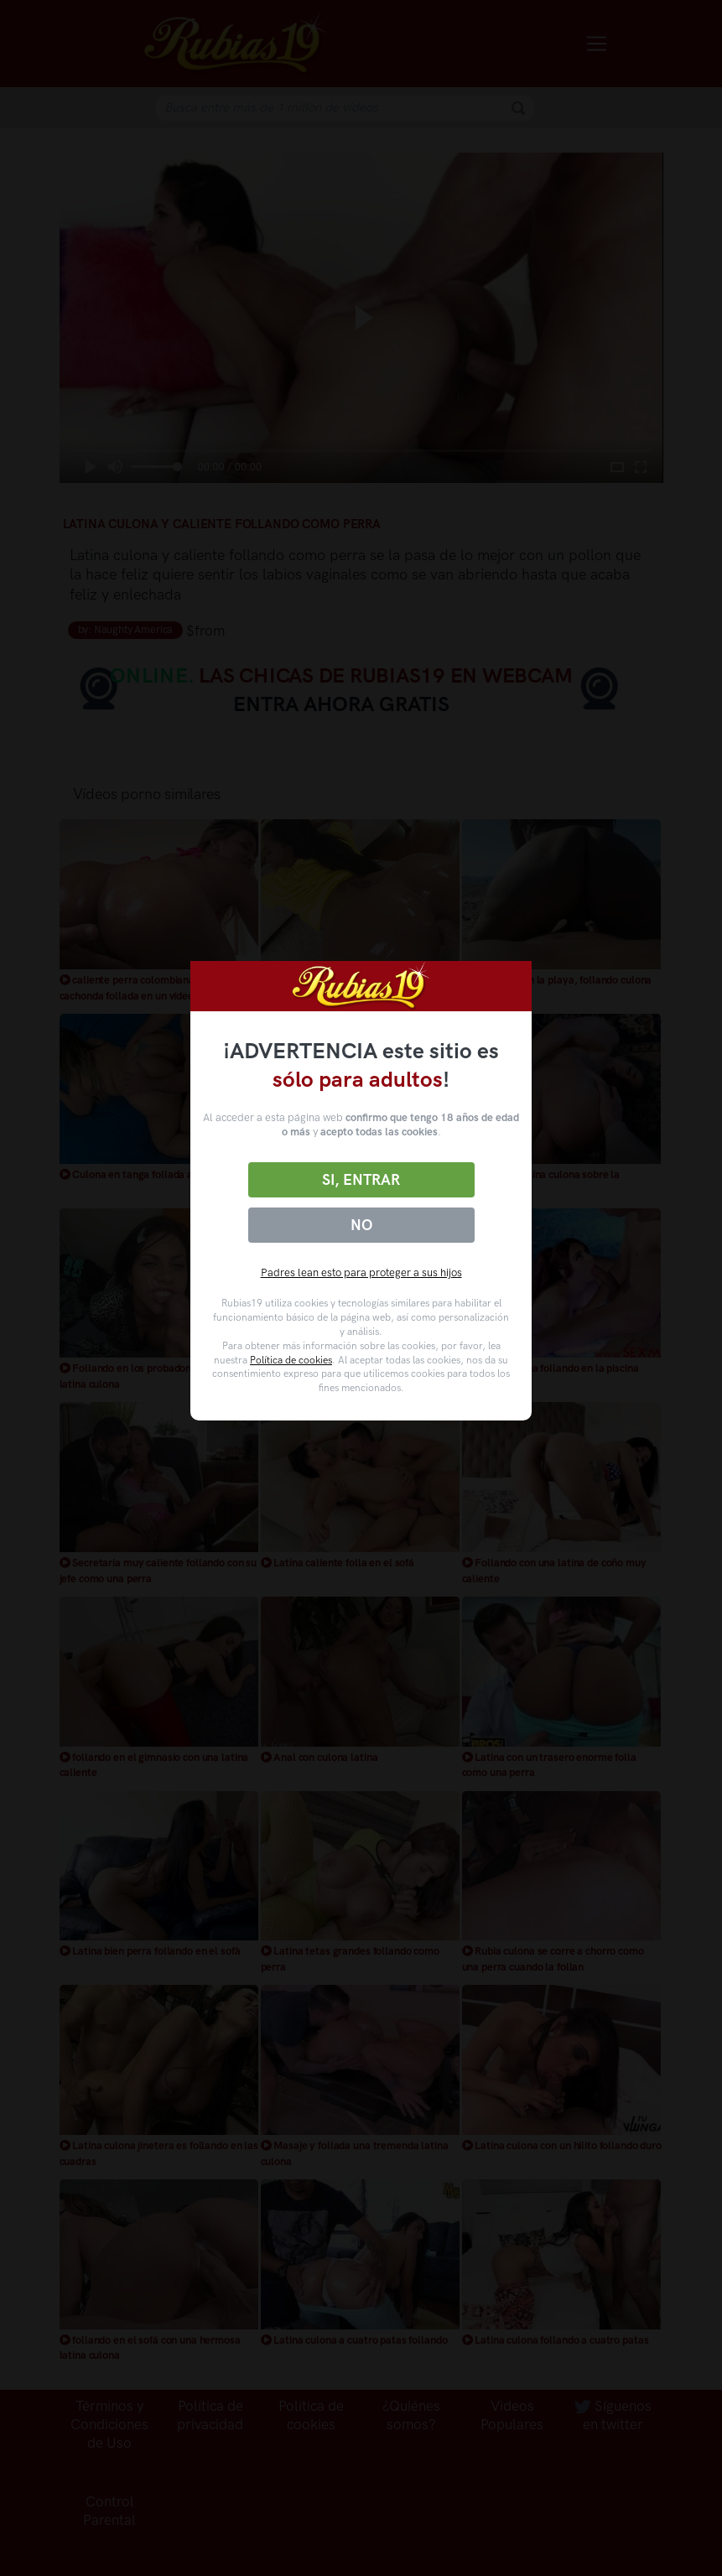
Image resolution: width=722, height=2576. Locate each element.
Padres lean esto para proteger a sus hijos (361, 1272)
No (361, 1225)
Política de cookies (291, 1360)
